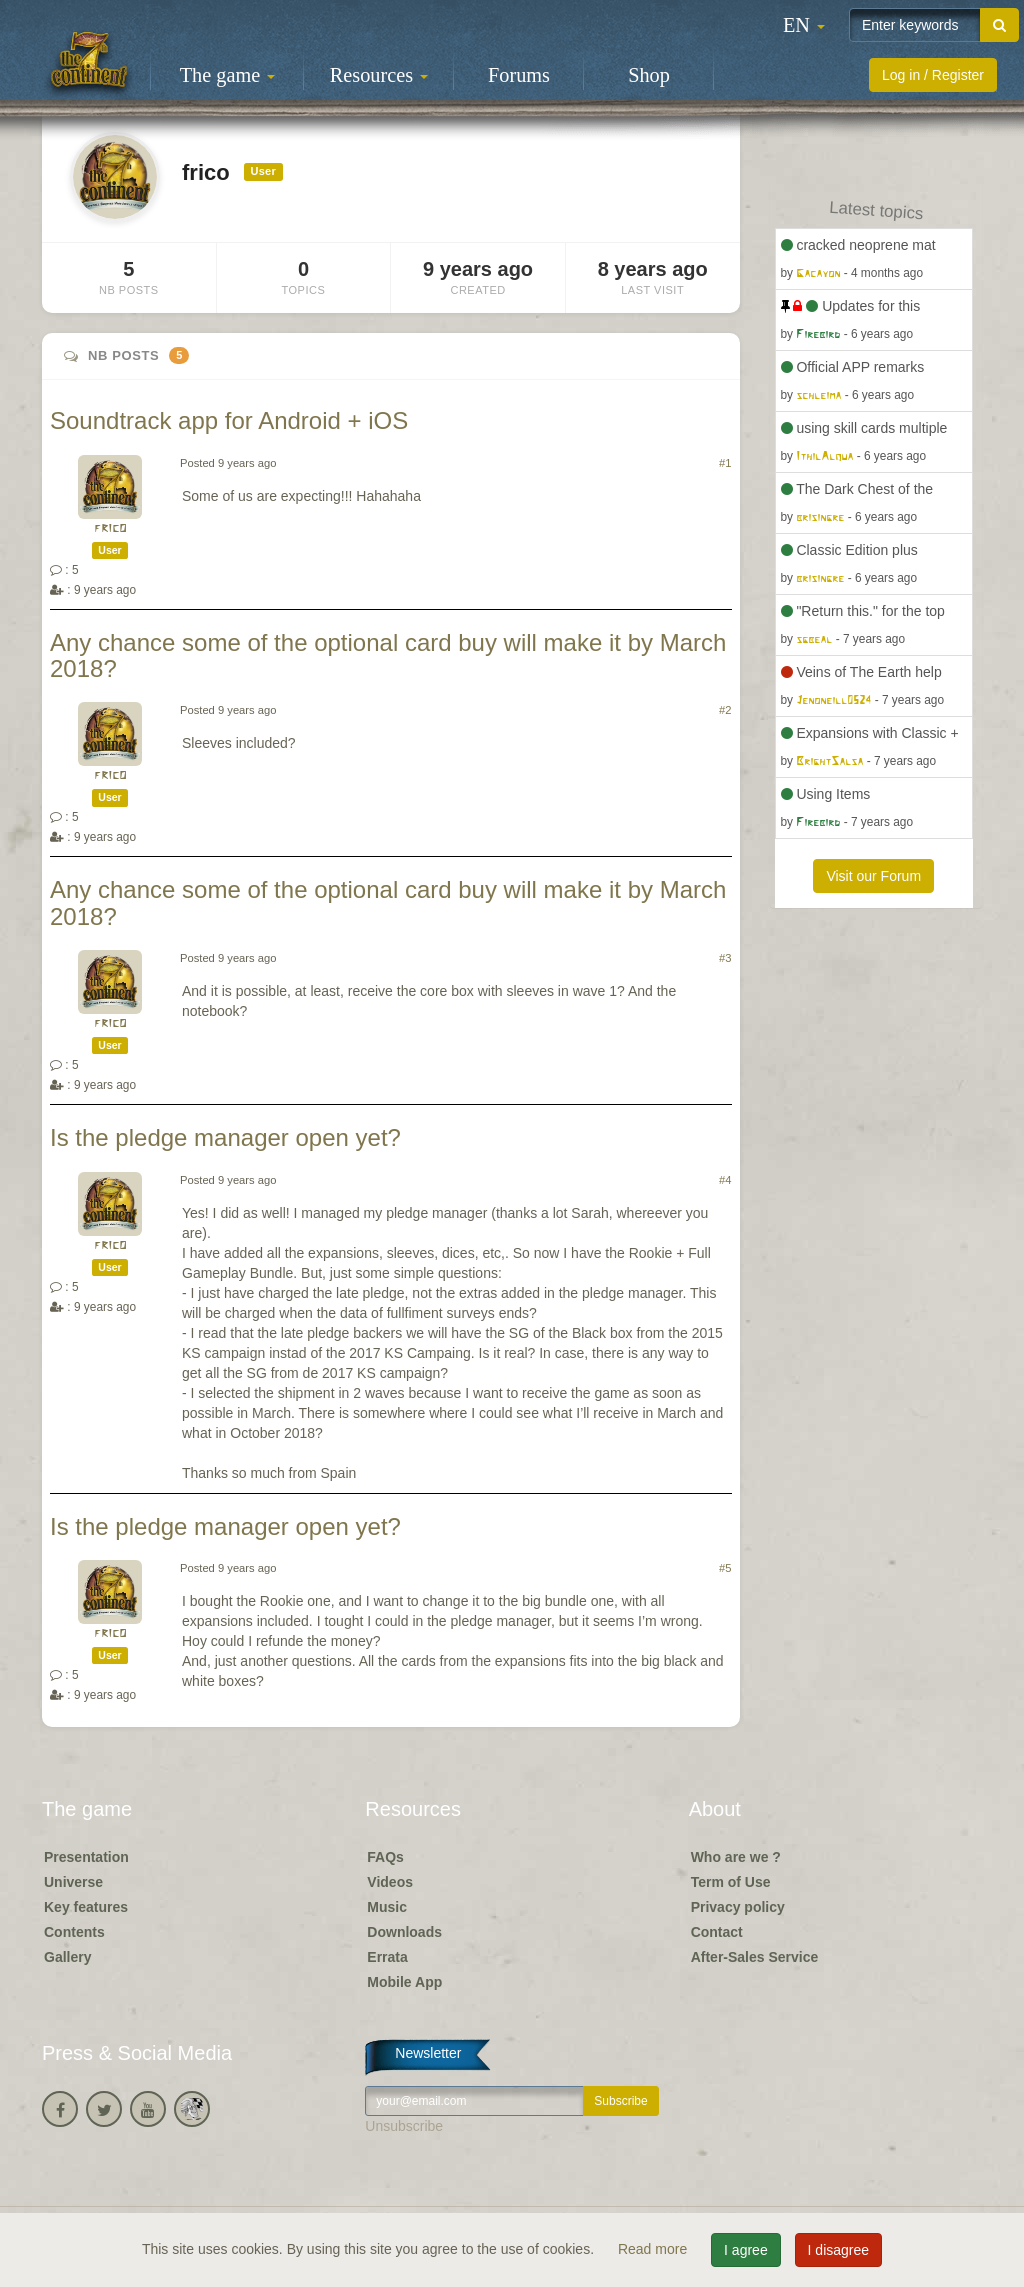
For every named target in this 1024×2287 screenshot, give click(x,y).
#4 (725, 1180)
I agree (746, 2250)
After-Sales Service (755, 1957)
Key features (86, 1907)
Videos (390, 1882)
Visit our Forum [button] (873, 876)
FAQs (385, 1857)
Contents (74, 1932)
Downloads (404, 1932)
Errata (387, 1957)
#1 (725, 463)
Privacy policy (738, 1907)
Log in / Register (933, 75)
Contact (717, 1932)
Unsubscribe (404, 2126)
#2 (725, 710)
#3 (725, 958)
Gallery (67, 1957)
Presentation (86, 1857)
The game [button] (228, 75)
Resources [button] (379, 75)
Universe (73, 1882)
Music (387, 1907)
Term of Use (731, 1882)
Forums (519, 75)
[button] (804, 25)
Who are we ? (736, 1857)
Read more (654, 2249)
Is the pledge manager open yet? (225, 1137)
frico (110, 528)
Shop (649, 75)
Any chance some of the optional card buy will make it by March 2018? (388, 655)
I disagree (838, 2250)
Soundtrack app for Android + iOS (229, 420)
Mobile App (404, 1982)
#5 (725, 1568)
